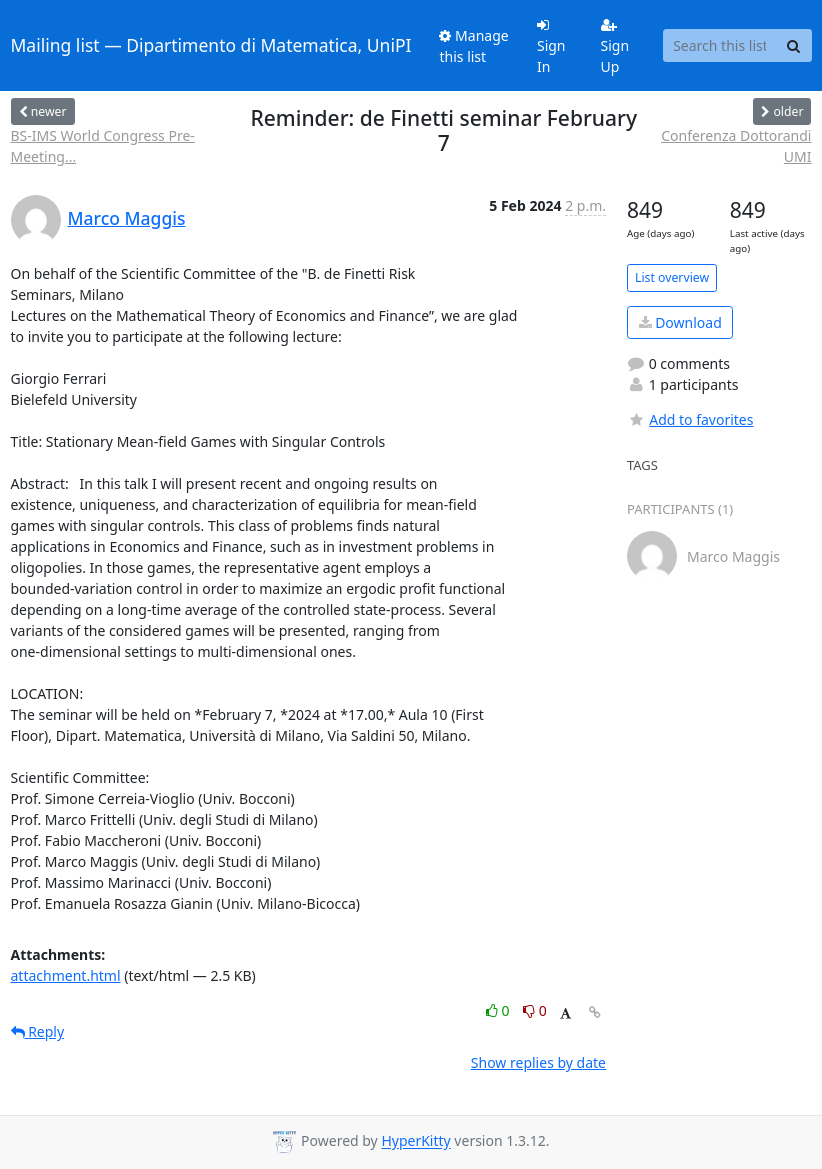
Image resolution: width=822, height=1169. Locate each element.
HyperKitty (415, 1141)
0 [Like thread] (499, 1010)
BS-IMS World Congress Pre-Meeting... (103, 146)
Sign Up (615, 47)
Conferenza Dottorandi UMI (736, 146)
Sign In (551, 47)
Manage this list (473, 46)
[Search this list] (720, 46)
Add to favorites (690, 419)
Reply (38, 1031)
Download (680, 322)
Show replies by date (538, 1062)
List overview (672, 277)
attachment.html (66, 975)
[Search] (794, 46)
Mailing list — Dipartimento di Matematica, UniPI (211, 45)
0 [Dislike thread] (535, 1010)
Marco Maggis (127, 218)
